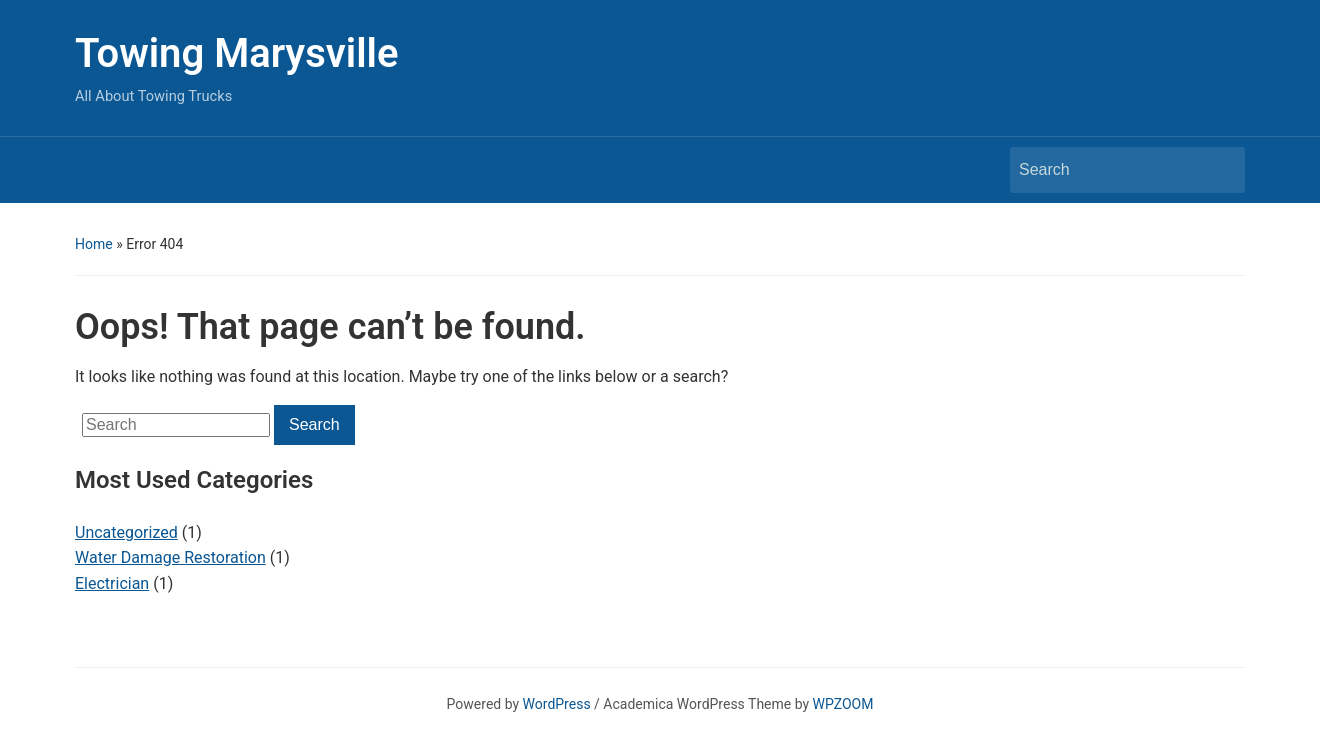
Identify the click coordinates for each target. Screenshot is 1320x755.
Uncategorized (126, 532)
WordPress (557, 704)
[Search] (1109, 170)
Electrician (112, 583)
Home (94, 244)
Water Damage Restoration (170, 557)
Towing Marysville (237, 53)
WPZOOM (843, 704)
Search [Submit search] (1220, 170)
